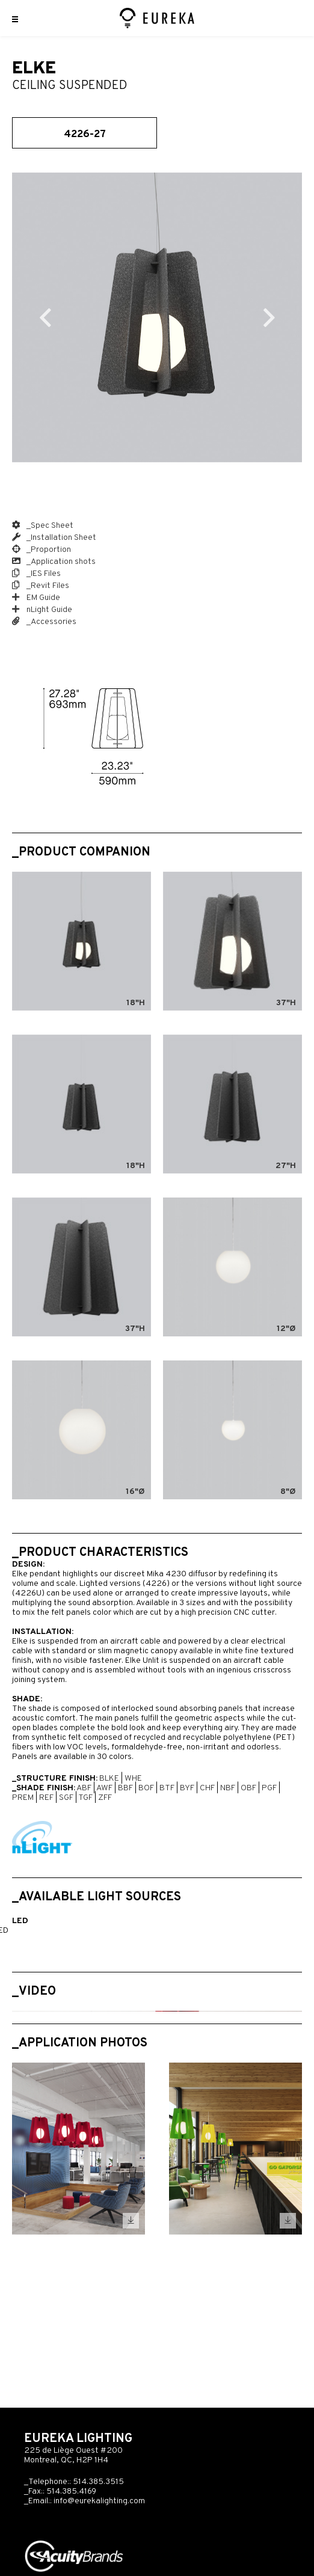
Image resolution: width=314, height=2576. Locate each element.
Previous (45, 317)
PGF (269, 1788)
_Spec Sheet (42, 526)
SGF (66, 1798)
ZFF (105, 1798)
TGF (85, 1798)
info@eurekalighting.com (99, 2501)
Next (269, 317)
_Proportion (41, 550)
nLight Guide (42, 610)
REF (46, 1798)
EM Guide (36, 598)
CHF (207, 1788)
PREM (23, 1798)
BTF (166, 1788)
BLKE (109, 1778)
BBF (125, 1788)
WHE (133, 1778)
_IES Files (36, 574)
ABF (83, 1788)
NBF (227, 1788)
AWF (104, 1788)
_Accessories (44, 622)
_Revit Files (40, 586)
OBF (248, 1788)
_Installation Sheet (54, 538)
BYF (187, 1788)
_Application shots (54, 562)
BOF (146, 1788)
